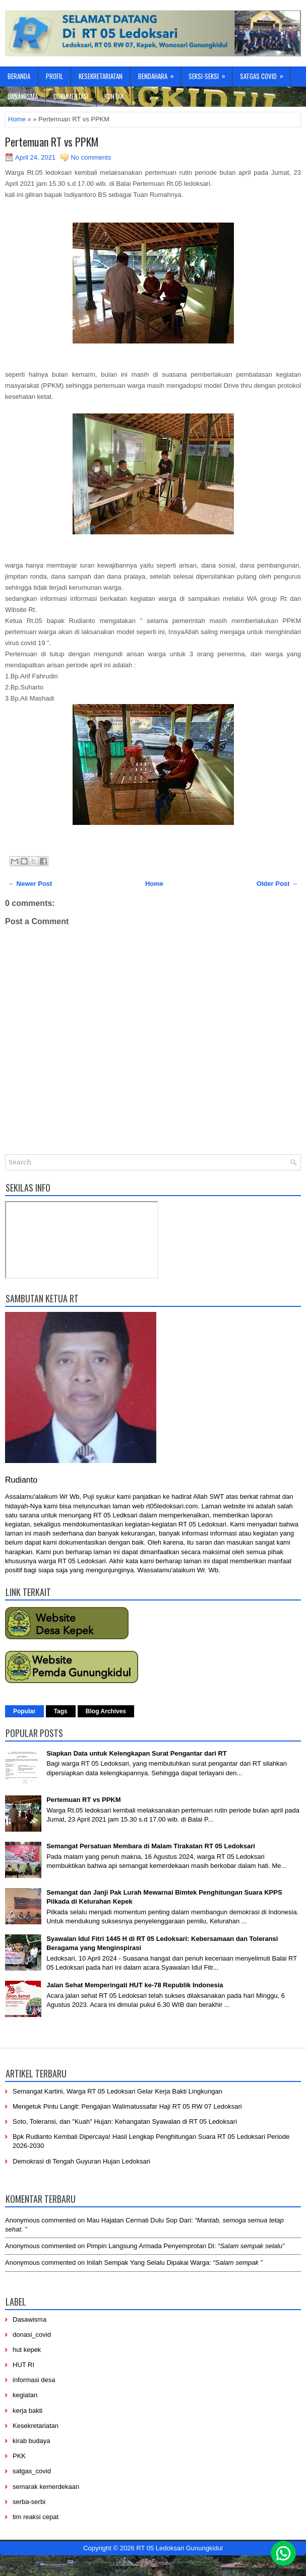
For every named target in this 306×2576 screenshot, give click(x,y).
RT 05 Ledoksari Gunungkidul (179, 2548)
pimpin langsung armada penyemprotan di (150, 2246)
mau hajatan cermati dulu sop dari (139, 2220)
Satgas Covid (265, 73)
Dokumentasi (71, 96)
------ (159, 2561)
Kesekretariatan (101, 76)
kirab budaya (31, 2441)
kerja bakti (27, 2410)
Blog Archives (106, 1711)
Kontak (114, 96)
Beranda (19, 76)
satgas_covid (32, 2471)
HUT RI (23, 2365)
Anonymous (22, 2220)
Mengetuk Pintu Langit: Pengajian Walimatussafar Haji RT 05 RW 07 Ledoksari (127, 2106)
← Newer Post (30, 883)
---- (104, 2561)
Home (17, 119)
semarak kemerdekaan (46, 2486)
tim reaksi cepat (35, 2517)
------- (201, 2561)
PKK (19, 2456)
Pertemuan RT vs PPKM (52, 141)
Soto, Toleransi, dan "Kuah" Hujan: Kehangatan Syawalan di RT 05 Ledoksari (125, 2121)
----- (130, 2561)
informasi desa (34, 2380)
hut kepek (27, 2349)
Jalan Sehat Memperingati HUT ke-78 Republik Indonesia (134, 1985)
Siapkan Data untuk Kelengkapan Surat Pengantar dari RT (136, 1753)
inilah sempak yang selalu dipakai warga (148, 2262)
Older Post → (277, 883)
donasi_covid (32, 2334)
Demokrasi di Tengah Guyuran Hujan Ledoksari (81, 2161)
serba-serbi (29, 2501)
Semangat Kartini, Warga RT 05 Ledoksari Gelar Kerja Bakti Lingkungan (117, 2091)
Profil (54, 76)
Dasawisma (23, 96)
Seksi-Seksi (210, 73)
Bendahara (159, 73)
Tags (61, 1711)
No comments (91, 157)
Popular (24, 1711)
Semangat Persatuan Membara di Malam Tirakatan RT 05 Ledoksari (150, 1846)
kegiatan (25, 2395)
